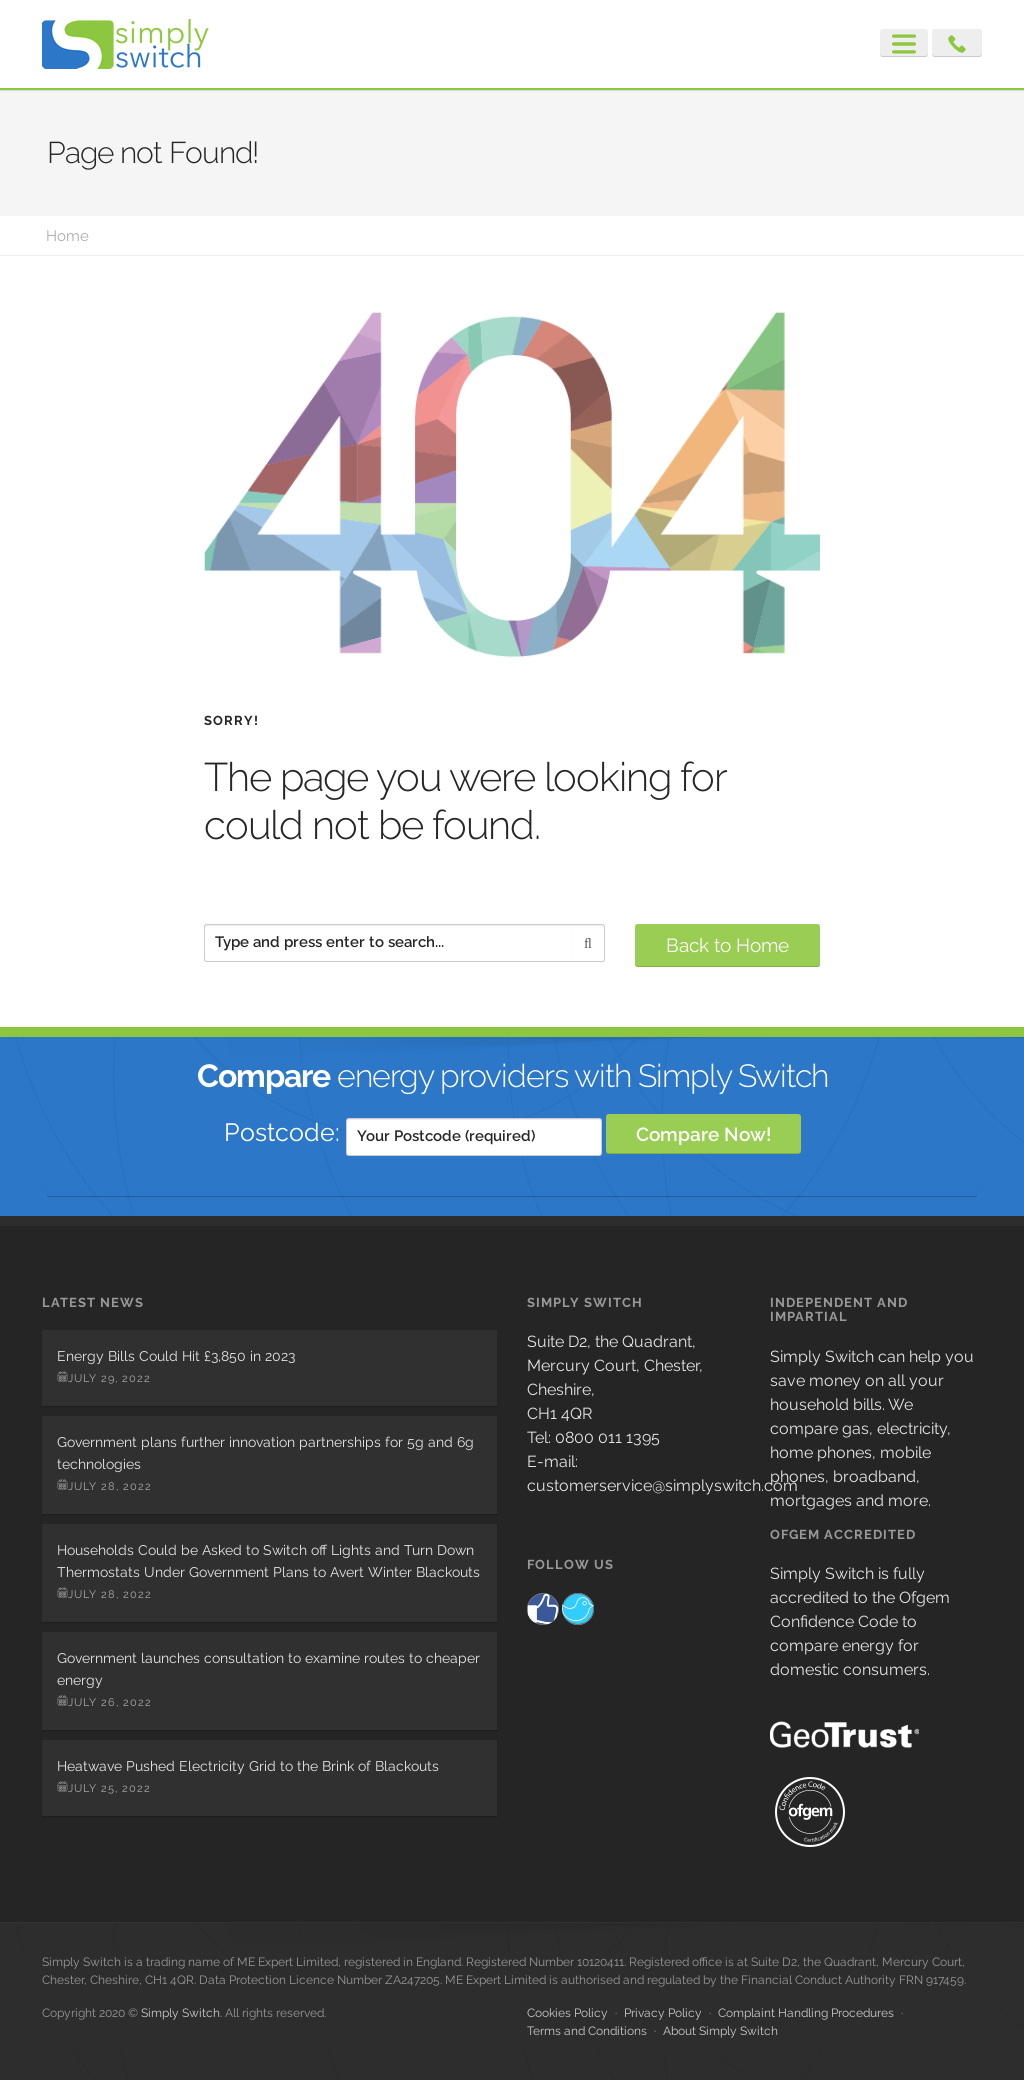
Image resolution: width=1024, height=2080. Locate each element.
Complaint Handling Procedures (806, 2013)
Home (67, 236)
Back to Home (727, 945)
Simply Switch (180, 2013)
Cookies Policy (567, 2013)
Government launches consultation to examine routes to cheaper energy (268, 1669)
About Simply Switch (720, 2031)
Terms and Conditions (587, 2031)
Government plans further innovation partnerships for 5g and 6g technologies (265, 1453)
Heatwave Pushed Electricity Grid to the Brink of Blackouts (248, 1766)
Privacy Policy (663, 2013)
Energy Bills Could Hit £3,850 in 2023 (176, 1356)
